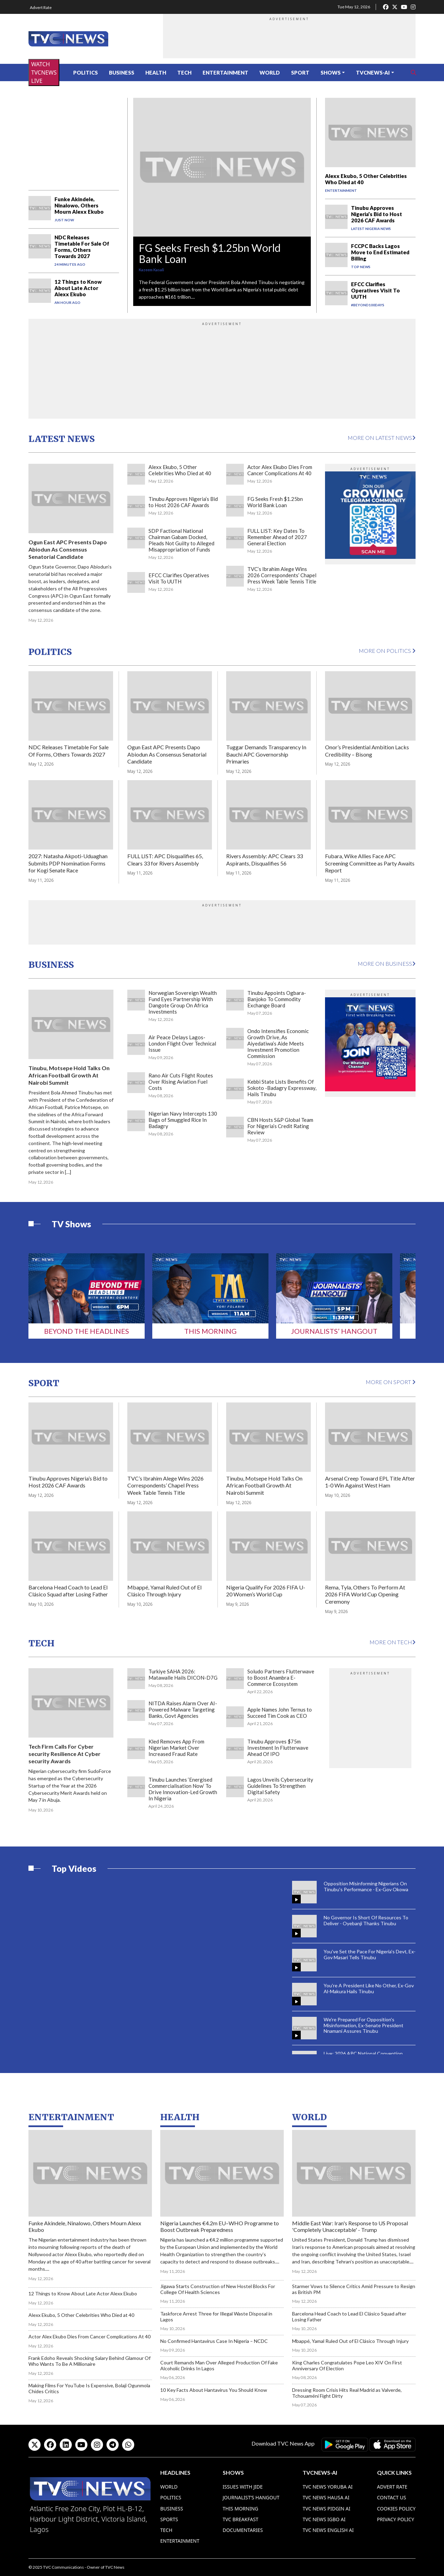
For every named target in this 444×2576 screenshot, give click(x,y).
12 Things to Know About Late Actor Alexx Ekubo (78, 288)
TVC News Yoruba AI (327, 2486)
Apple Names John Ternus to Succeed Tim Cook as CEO (279, 1712)
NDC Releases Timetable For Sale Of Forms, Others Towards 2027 (81, 246)
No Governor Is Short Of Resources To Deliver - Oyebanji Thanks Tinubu (366, 1920)
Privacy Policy (395, 2519)
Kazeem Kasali (151, 269)
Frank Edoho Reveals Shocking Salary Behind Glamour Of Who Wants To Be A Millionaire (89, 2361)
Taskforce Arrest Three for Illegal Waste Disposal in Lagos (216, 2316)
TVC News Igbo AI (323, 2519)
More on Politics (387, 650)
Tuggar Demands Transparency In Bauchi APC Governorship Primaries (266, 754)
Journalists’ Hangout (334, 1331)
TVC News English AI (327, 2530)
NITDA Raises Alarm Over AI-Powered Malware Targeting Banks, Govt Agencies (182, 1709)
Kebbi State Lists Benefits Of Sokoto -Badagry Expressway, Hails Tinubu (281, 1087)
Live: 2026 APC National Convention (363, 2053)
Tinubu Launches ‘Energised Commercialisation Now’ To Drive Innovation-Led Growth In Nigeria (182, 1788)
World (269, 72)
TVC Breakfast (240, 2519)
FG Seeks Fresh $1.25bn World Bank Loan (210, 253)
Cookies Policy (396, 2508)
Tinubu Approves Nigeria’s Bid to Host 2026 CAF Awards (376, 214)
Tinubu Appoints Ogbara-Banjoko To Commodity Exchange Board (276, 999)
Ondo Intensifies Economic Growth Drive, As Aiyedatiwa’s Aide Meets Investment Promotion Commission (278, 1043)
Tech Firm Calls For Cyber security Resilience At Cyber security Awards (64, 1753)
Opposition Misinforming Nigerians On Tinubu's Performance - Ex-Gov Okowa (366, 1886)
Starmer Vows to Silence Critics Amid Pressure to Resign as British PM (353, 2289)
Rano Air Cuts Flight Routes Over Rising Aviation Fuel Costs (180, 1081)
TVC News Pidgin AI (326, 2508)
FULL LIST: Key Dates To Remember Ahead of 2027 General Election (277, 537)
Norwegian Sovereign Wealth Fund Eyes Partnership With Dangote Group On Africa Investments (182, 1002)
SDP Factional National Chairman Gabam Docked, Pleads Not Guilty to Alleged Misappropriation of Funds (181, 540)
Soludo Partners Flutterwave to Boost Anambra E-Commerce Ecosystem (280, 1677)
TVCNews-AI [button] (373, 72)
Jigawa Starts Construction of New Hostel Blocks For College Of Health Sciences (217, 2289)
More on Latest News (382, 437)
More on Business (387, 963)
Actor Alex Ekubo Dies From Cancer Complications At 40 (279, 470)
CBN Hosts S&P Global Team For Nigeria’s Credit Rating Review (280, 1126)
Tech (184, 72)
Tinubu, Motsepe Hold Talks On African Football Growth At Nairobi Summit (69, 1075)
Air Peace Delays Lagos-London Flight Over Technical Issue (182, 1043)
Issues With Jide (243, 2486)
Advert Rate (41, 7)
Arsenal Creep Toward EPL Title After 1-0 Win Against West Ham (370, 1482)
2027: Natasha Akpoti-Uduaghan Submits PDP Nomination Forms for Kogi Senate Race (68, 863)
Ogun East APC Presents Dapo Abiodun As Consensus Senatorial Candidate (67, 549)
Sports (169, 2519)
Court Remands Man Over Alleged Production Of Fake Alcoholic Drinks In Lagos (219, 2365)
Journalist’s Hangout (251, 2497)
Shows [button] (331, 72)
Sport (300, 72)
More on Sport (391, 1382)
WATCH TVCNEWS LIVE (44, 72)
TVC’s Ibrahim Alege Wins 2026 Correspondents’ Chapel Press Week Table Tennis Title (281, 575)
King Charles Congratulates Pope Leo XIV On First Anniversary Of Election (347, 2365)
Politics (85, 72)
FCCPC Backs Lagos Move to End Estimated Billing (380, 252)
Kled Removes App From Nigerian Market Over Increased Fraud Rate (176, 1747)
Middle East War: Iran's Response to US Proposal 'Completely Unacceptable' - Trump (350, 2226)
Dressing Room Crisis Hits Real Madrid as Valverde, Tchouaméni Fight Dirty (347, 2393)
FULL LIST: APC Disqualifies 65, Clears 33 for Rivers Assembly (165, 860)
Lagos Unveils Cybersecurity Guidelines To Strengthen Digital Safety (280, 1785)
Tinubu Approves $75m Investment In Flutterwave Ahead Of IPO (277, 1747)
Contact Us (391, 2497)
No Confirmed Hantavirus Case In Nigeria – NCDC (214, 2341)
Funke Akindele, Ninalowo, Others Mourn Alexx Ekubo (79, 205)
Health (155, 72)
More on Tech (392, 1642)
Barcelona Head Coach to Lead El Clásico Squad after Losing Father (68, 1591)
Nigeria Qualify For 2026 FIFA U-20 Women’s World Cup (265, 1591)
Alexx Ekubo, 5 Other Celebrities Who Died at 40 (179, 470)
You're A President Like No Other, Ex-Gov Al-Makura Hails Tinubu (369, 1988)
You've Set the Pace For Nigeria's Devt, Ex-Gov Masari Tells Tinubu (370, 1954)
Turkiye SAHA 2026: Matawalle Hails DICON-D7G (182, 1674)
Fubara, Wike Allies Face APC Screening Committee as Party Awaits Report (370, 863)
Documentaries (243, 2530)
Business (121, 72)
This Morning (210, 1331)
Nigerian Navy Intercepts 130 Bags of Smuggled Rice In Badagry (182, 1119)
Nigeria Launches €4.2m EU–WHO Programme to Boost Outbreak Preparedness (219, 2226)
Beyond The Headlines (86, 1331)
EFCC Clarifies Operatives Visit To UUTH (375, 290)
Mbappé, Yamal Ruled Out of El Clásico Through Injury (164, 1591)
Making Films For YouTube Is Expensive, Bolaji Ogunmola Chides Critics (89, 2388)
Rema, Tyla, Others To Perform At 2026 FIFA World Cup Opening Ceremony (365, 1594)
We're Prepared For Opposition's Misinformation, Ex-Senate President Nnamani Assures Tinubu (363, 2025)
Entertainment (225, 72)
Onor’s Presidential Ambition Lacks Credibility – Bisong (367, 751)
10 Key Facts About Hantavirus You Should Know (213, 2390)
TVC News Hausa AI (325, 2497)
